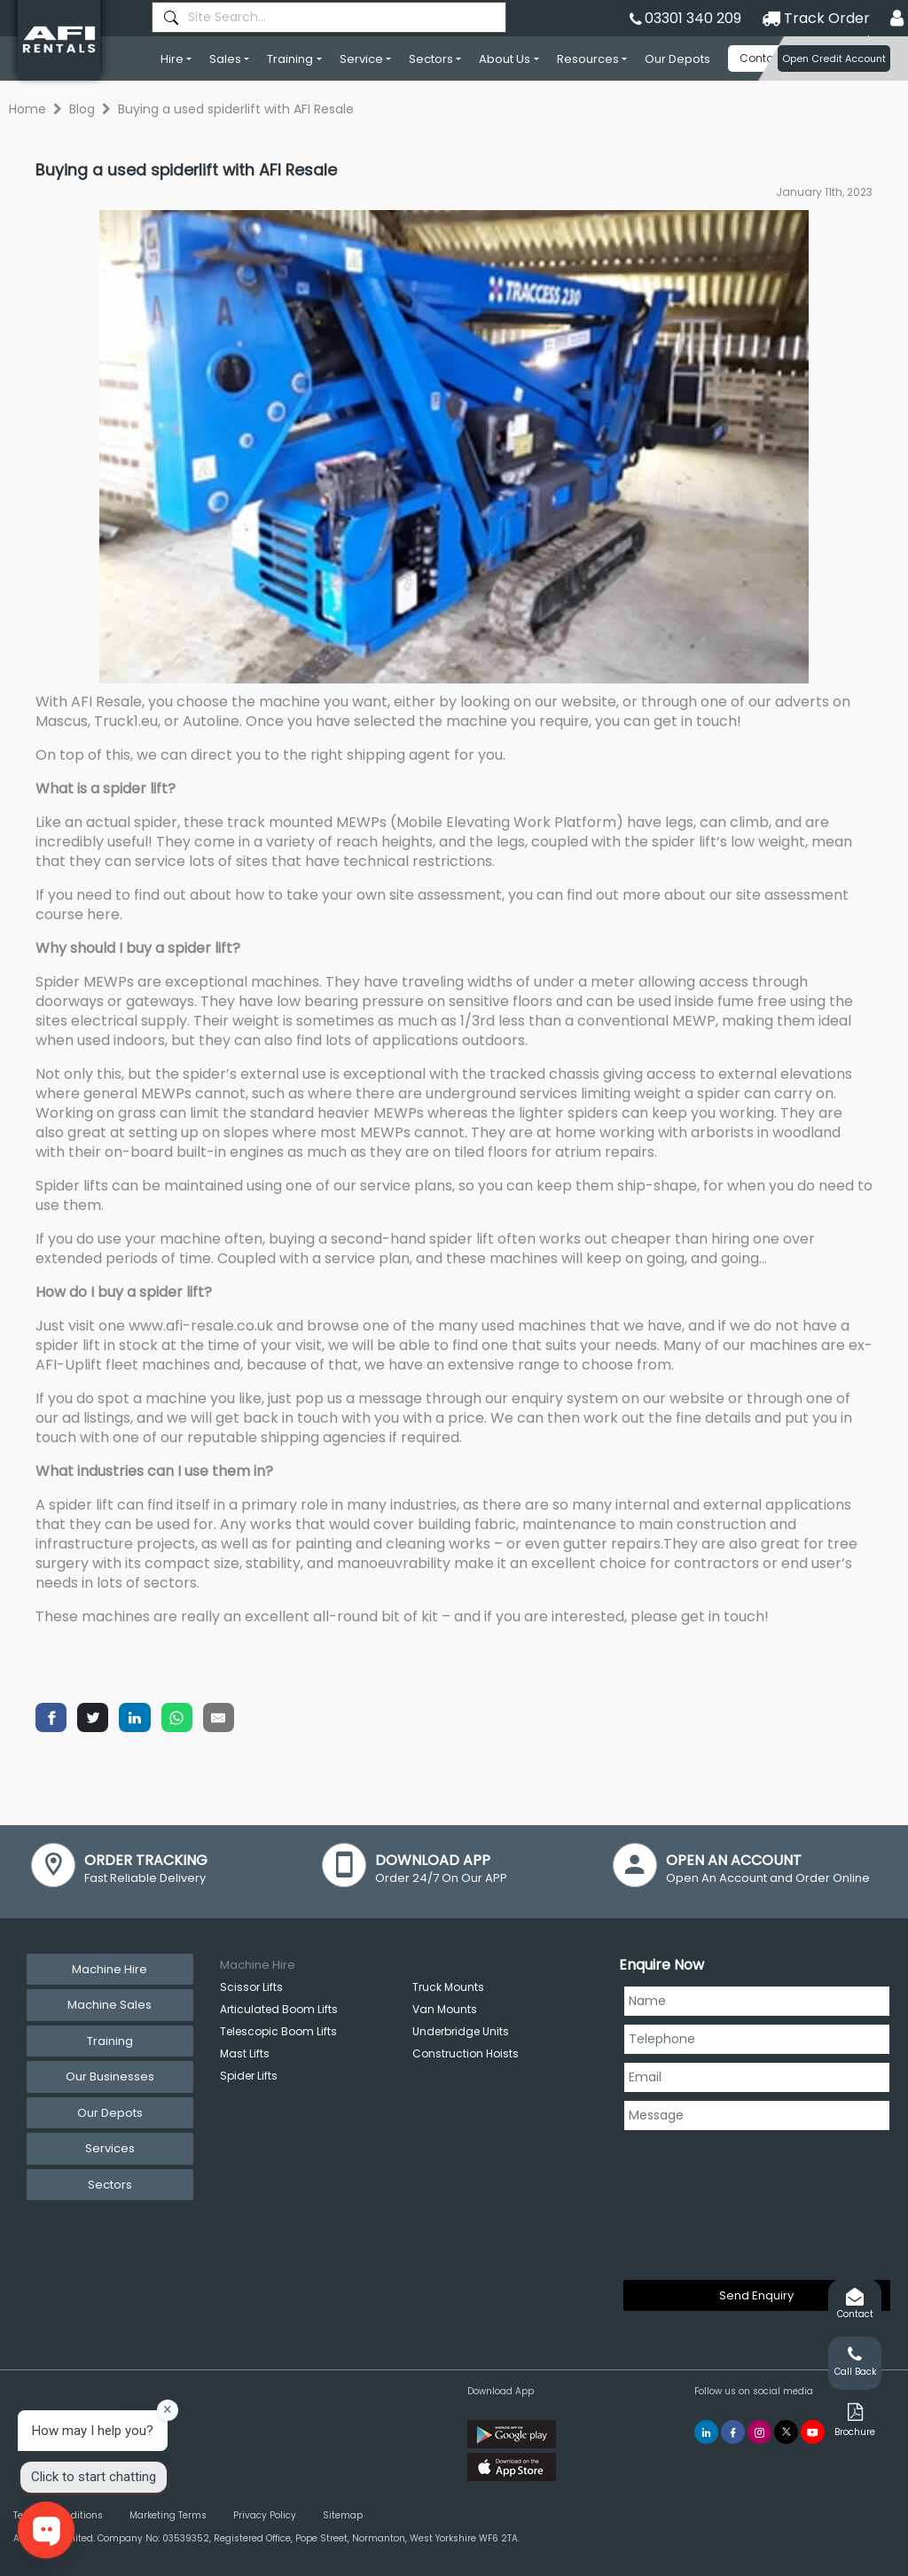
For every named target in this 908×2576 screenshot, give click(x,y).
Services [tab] (110, 2148)
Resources (588, 59)
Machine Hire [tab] (109, 1969)
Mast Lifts (245, 2053)
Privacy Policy (264, 2515)
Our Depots (677, 59)
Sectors (431, 59)
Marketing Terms (168, 2515)
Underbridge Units (460, 2031)
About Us (504, 59)
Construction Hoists (465, 2053)
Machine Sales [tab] (109, 2004)
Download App (500, 2391)
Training (290, 59)
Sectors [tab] (110, 2184)
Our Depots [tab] (110, 2112)
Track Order (816, 18)
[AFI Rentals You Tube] (813, 2432)
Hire (172, 59)
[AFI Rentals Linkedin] (706, 2432)
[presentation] (696, 2202)
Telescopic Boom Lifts (278, 2031)
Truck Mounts (448, 1986)
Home (27, 109)
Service (361, 59)
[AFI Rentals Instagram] (759, 2432)
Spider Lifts (249, 2075)
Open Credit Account (834, 58)
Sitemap (343, 2515)
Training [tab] (110, 2041)
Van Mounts (444, 2009)
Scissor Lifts (251, 1986)
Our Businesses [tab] (110, 2076)
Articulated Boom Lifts (279, 2009)
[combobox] (329, 17)
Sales (225, 59)
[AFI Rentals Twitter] (786, 2432)
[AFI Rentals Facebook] (733, 2432)
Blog (82, 109)
